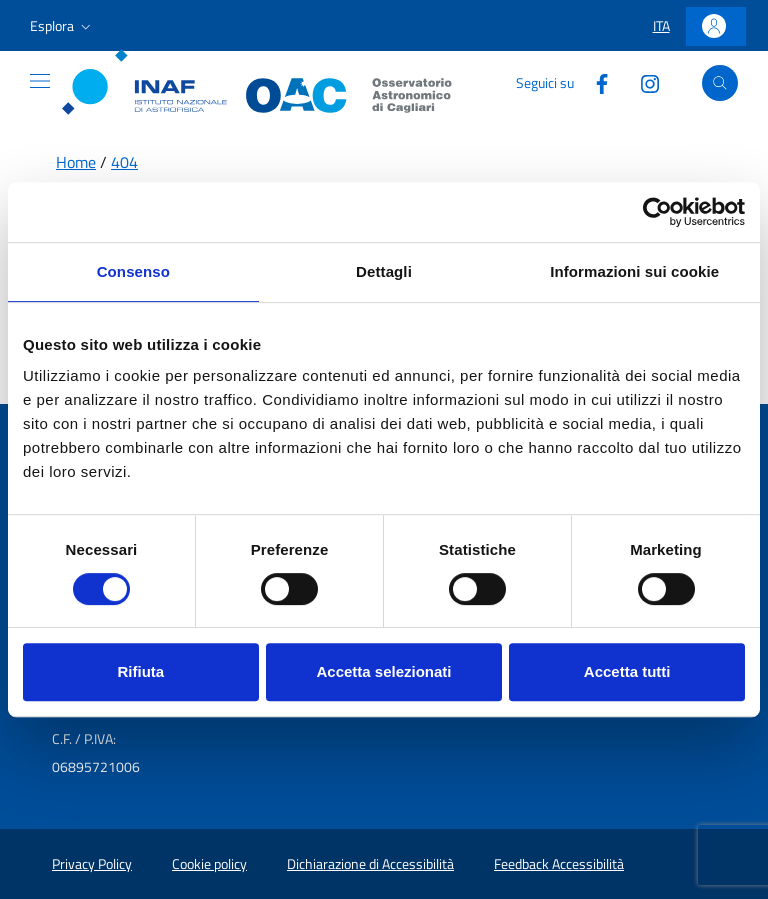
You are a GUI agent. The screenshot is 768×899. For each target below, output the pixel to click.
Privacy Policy (92, 864)
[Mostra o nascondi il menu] (40, 81)
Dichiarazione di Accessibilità (370, 864)
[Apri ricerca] (720, 83)
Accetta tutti (627, 671)
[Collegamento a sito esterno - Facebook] (594, 82)
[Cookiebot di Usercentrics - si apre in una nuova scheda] (657, 212)
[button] (62, 26)
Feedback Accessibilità (559, 864)
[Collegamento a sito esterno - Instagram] (642, 82)
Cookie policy (209, 864)
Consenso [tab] (133, 271)
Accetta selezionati (383, 671)
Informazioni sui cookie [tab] (634, 271)
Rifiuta (140, 671)
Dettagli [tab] (384, 271)
